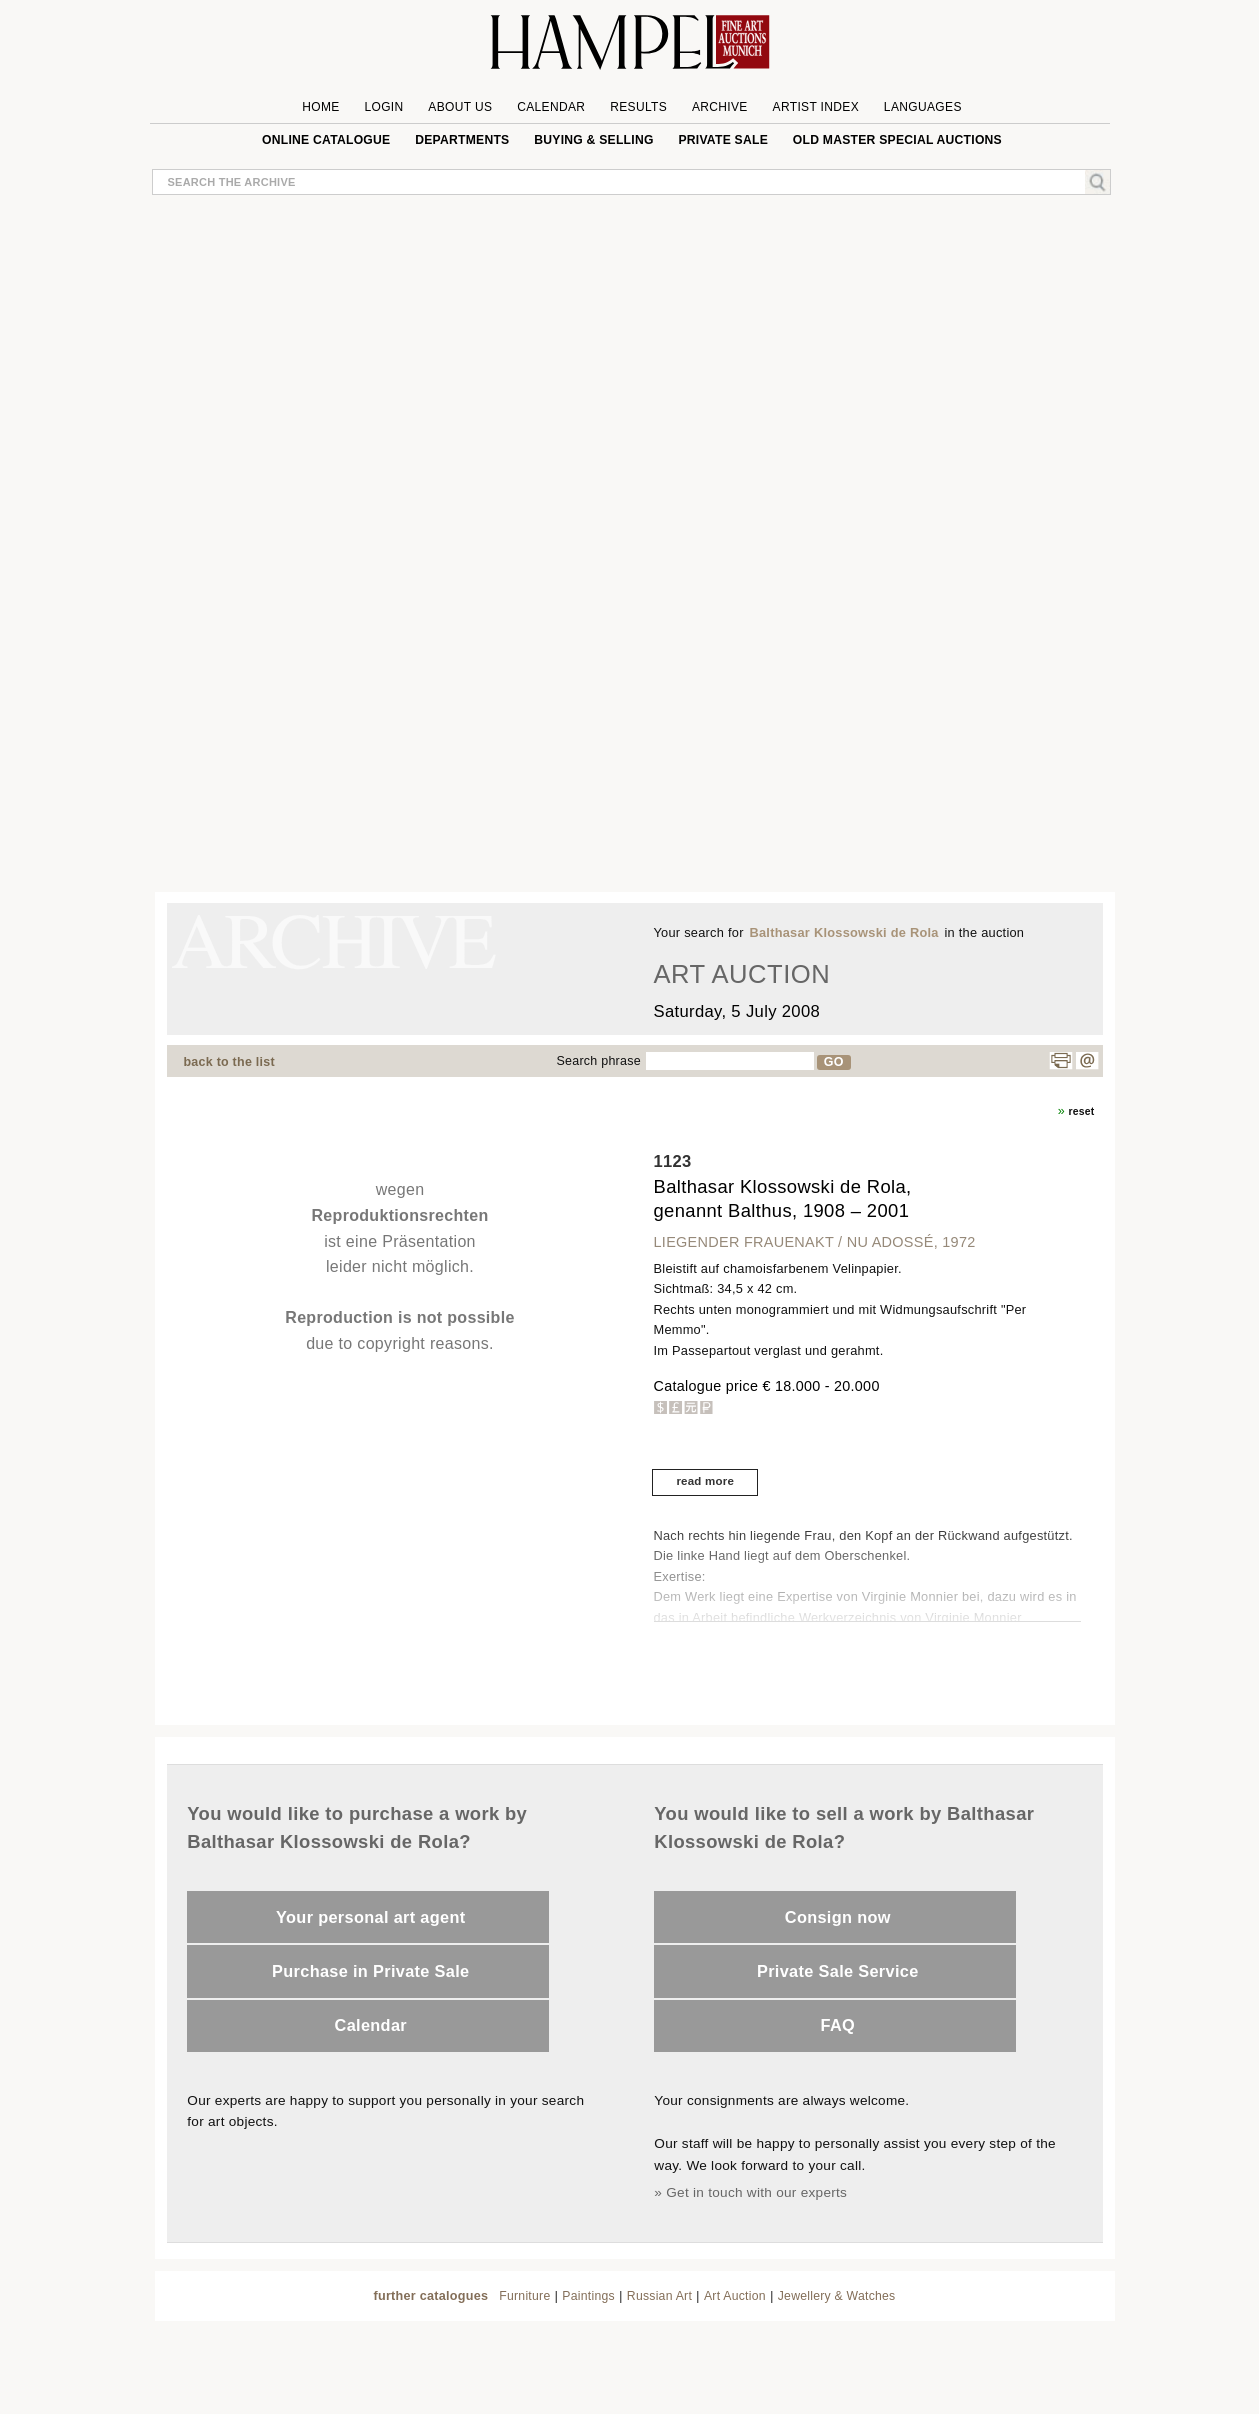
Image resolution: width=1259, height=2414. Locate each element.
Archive (720, 107)
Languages (923, 107)
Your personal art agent (370, 1917)
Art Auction (735, 2296)
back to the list (229, 1062)
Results (638, 107)
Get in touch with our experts (756, 2192)
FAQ (838, 2025)
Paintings (588, 2296)
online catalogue (326, 140)
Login (383, 107)
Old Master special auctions (897, 140)
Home (320, 107)
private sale (723, 140)
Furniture (524, 2296)
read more (705, 1481)
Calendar (551, 107)
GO (834, 1062)
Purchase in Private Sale (370, 1971)
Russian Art (659, 2296)
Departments (462, 140)
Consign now (838, 1917)
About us (460, 107)
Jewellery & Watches (837, 2296)
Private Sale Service (838, 1971)
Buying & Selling (593, 140)
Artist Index (816, 107)
